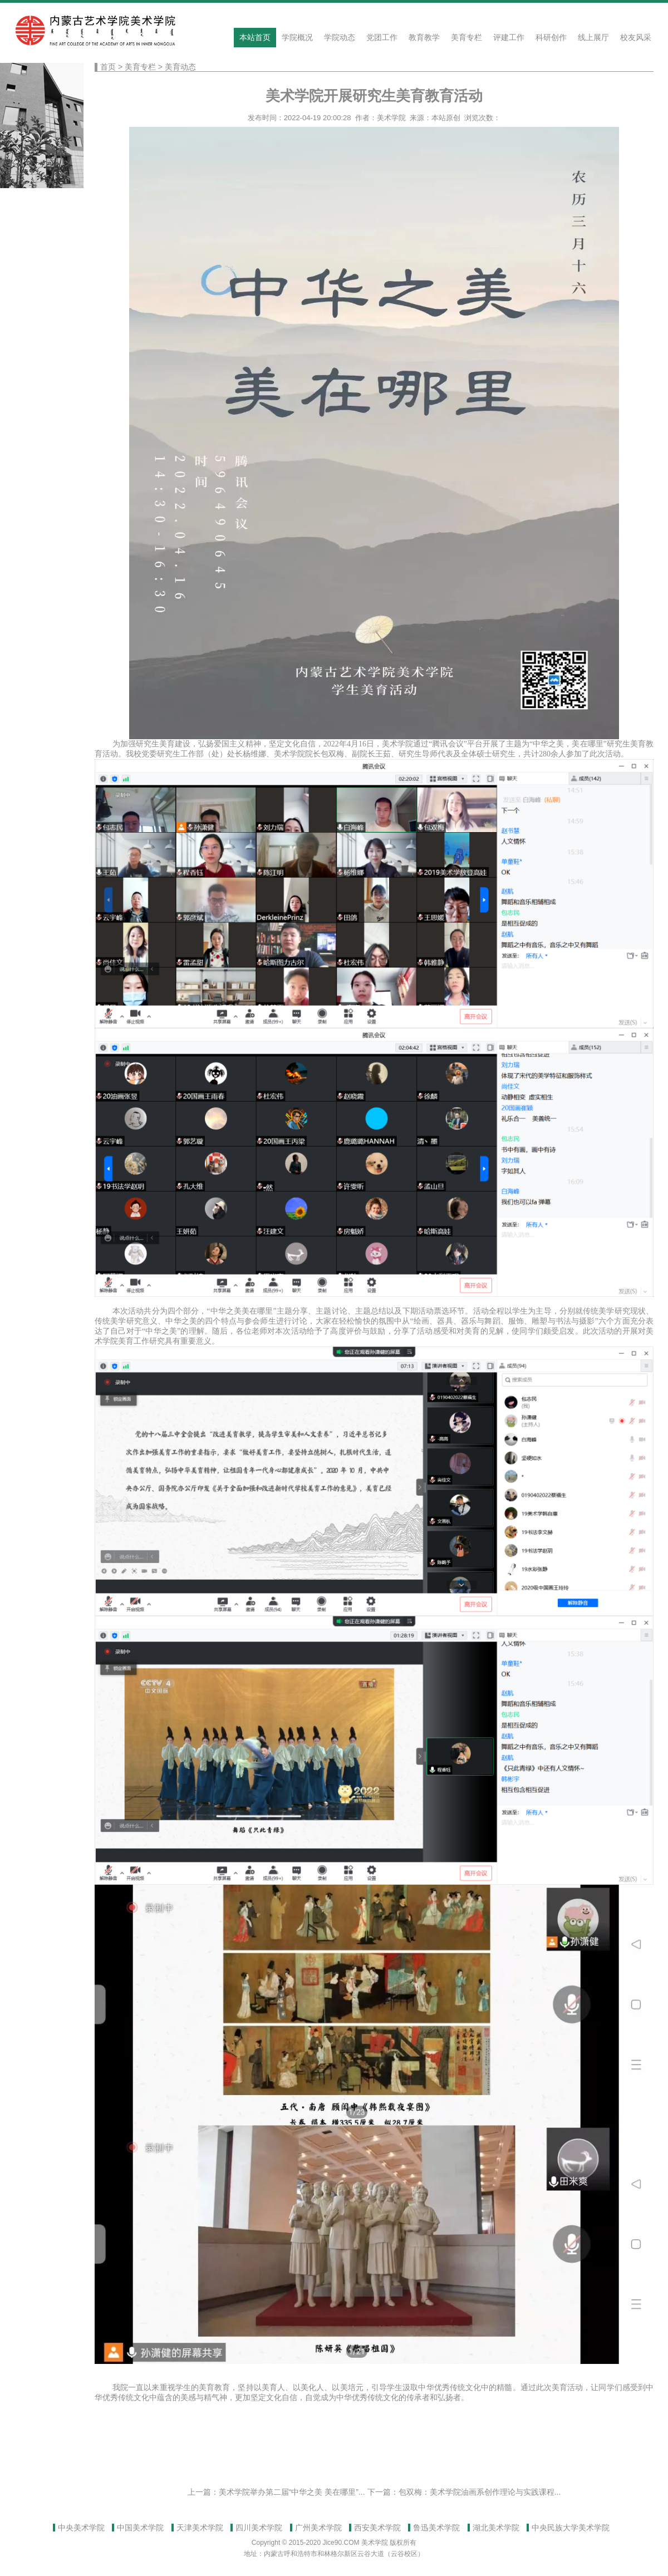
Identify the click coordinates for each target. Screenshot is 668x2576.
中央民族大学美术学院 (571, 2527)
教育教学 (424, 37)
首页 (108, 66)
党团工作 (381, 37)
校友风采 (635, 37)
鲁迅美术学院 (436, 2527)
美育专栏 (466, 37)
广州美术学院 (318, 2527)
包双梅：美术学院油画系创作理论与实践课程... (480, 2491)
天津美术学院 (199, 2527)
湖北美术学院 (496, 2527)
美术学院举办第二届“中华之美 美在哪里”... (292, 2491)
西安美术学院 (377, 2527)
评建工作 (508, 37)
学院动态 (339, 37)
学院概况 (297, 37)
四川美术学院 (258, 2527)
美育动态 (180, 66)
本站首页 (255, 37)
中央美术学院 (81, 2527)
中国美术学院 (140, 2527)
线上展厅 (593, 37)
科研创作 (551, 37)
